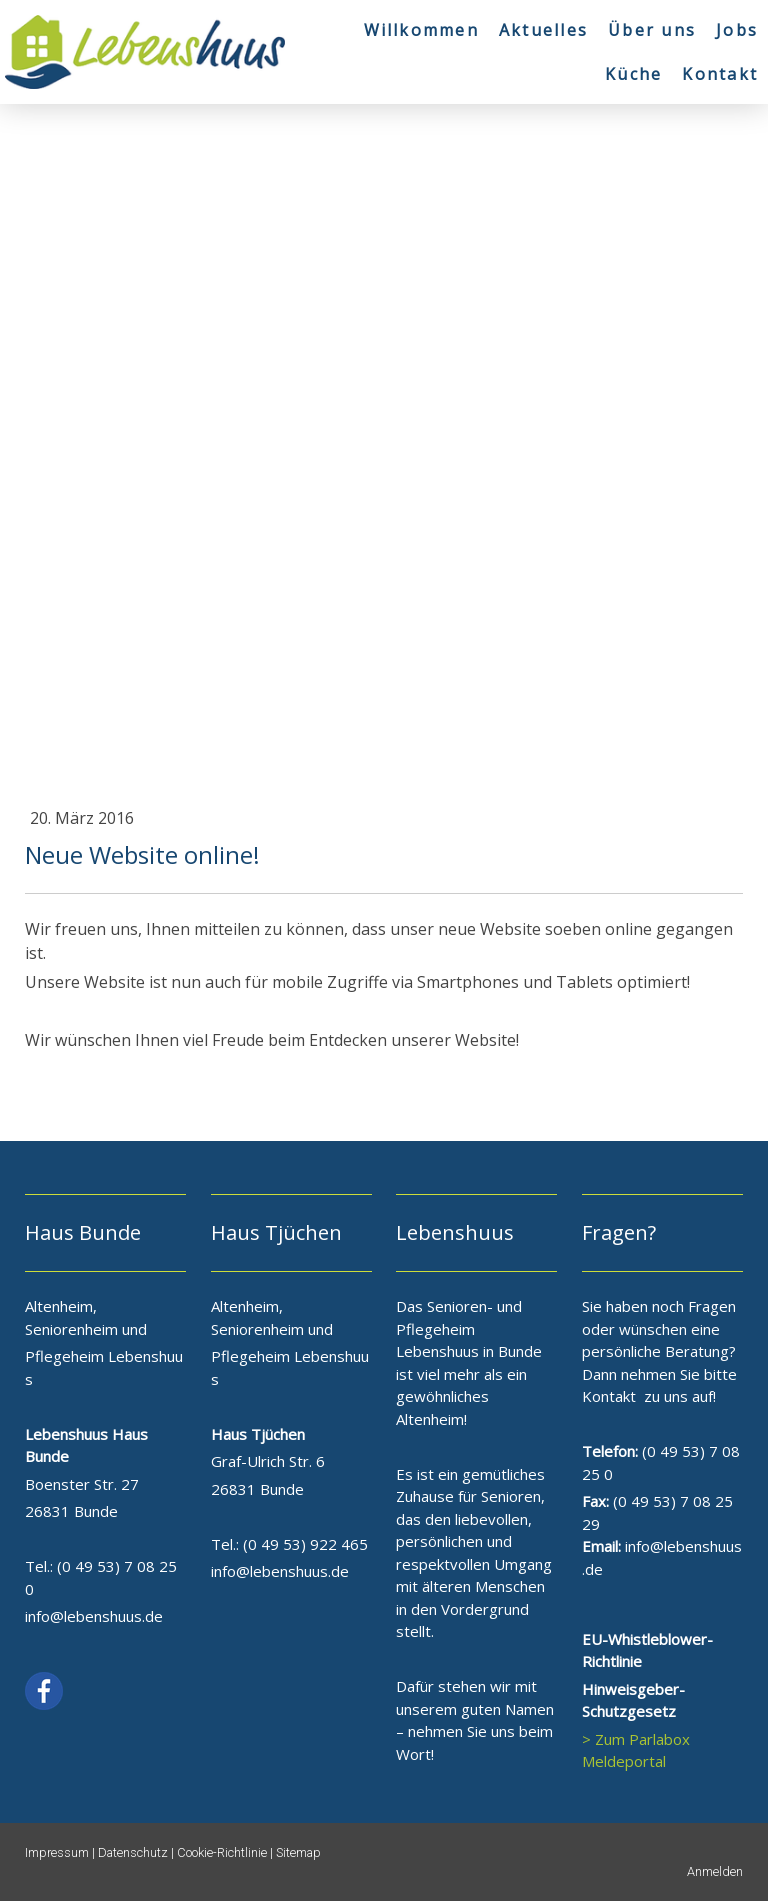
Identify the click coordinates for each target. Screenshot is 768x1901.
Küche (633, 74)
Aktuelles (543, 30)
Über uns (652, 30)
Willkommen (421, 30)
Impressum (57, 1852)
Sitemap (298, 1852)
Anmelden (715, 1871)
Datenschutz (133, 1852)
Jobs (737, 30)
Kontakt (720, 74)
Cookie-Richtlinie (222, 1852)
